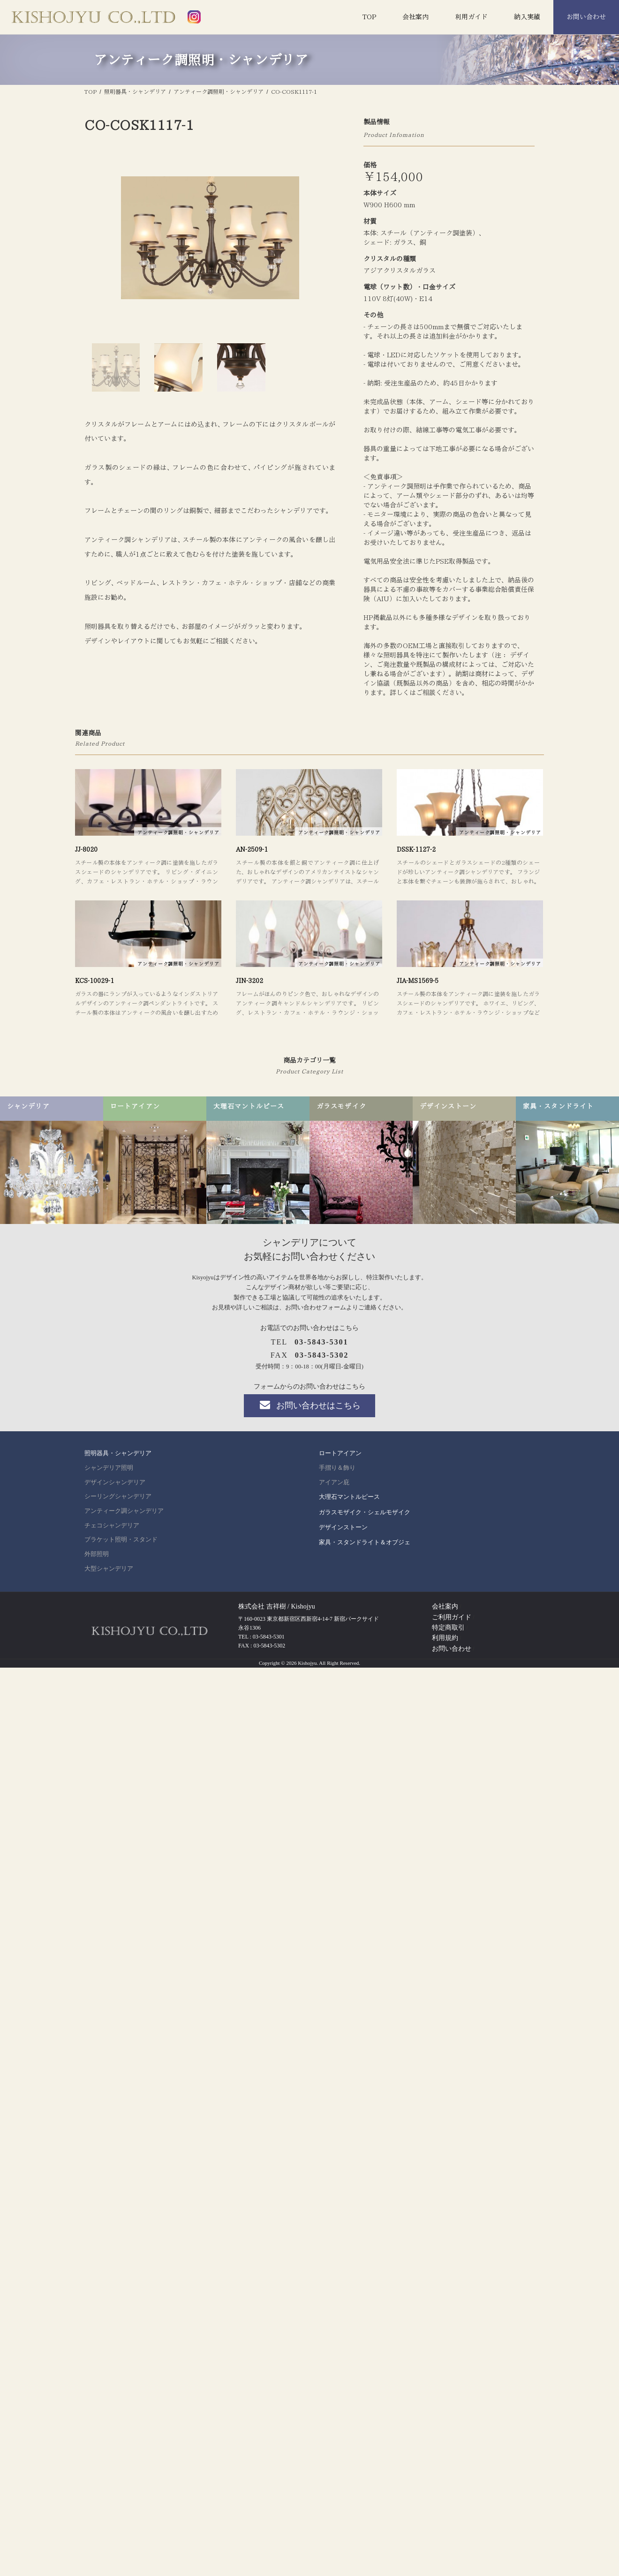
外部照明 (96, 1554)
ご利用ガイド (451, 1617)
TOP (369, 17)
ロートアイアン (340, 1453)
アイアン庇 (334, 1482)
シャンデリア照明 (108, 1468)
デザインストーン (343, 1527)
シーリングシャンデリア (117, 1496)
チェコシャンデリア (111, 1525)
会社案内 (415, 17)
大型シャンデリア (108, 1568)
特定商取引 (448, 1627)
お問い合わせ (586, 17)
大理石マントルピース (349, 1496)
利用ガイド (471, 17)
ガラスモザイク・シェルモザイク (364, 1512)
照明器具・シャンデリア (117, 1453)
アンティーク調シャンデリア (124, 1511)
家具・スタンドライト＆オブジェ (364, 1542)
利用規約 (445, 1637)
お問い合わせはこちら (309, 1405)
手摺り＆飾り (337, 1468)
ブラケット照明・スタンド (121, 1539)
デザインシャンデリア (114, 1482)
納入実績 (527, 17)
